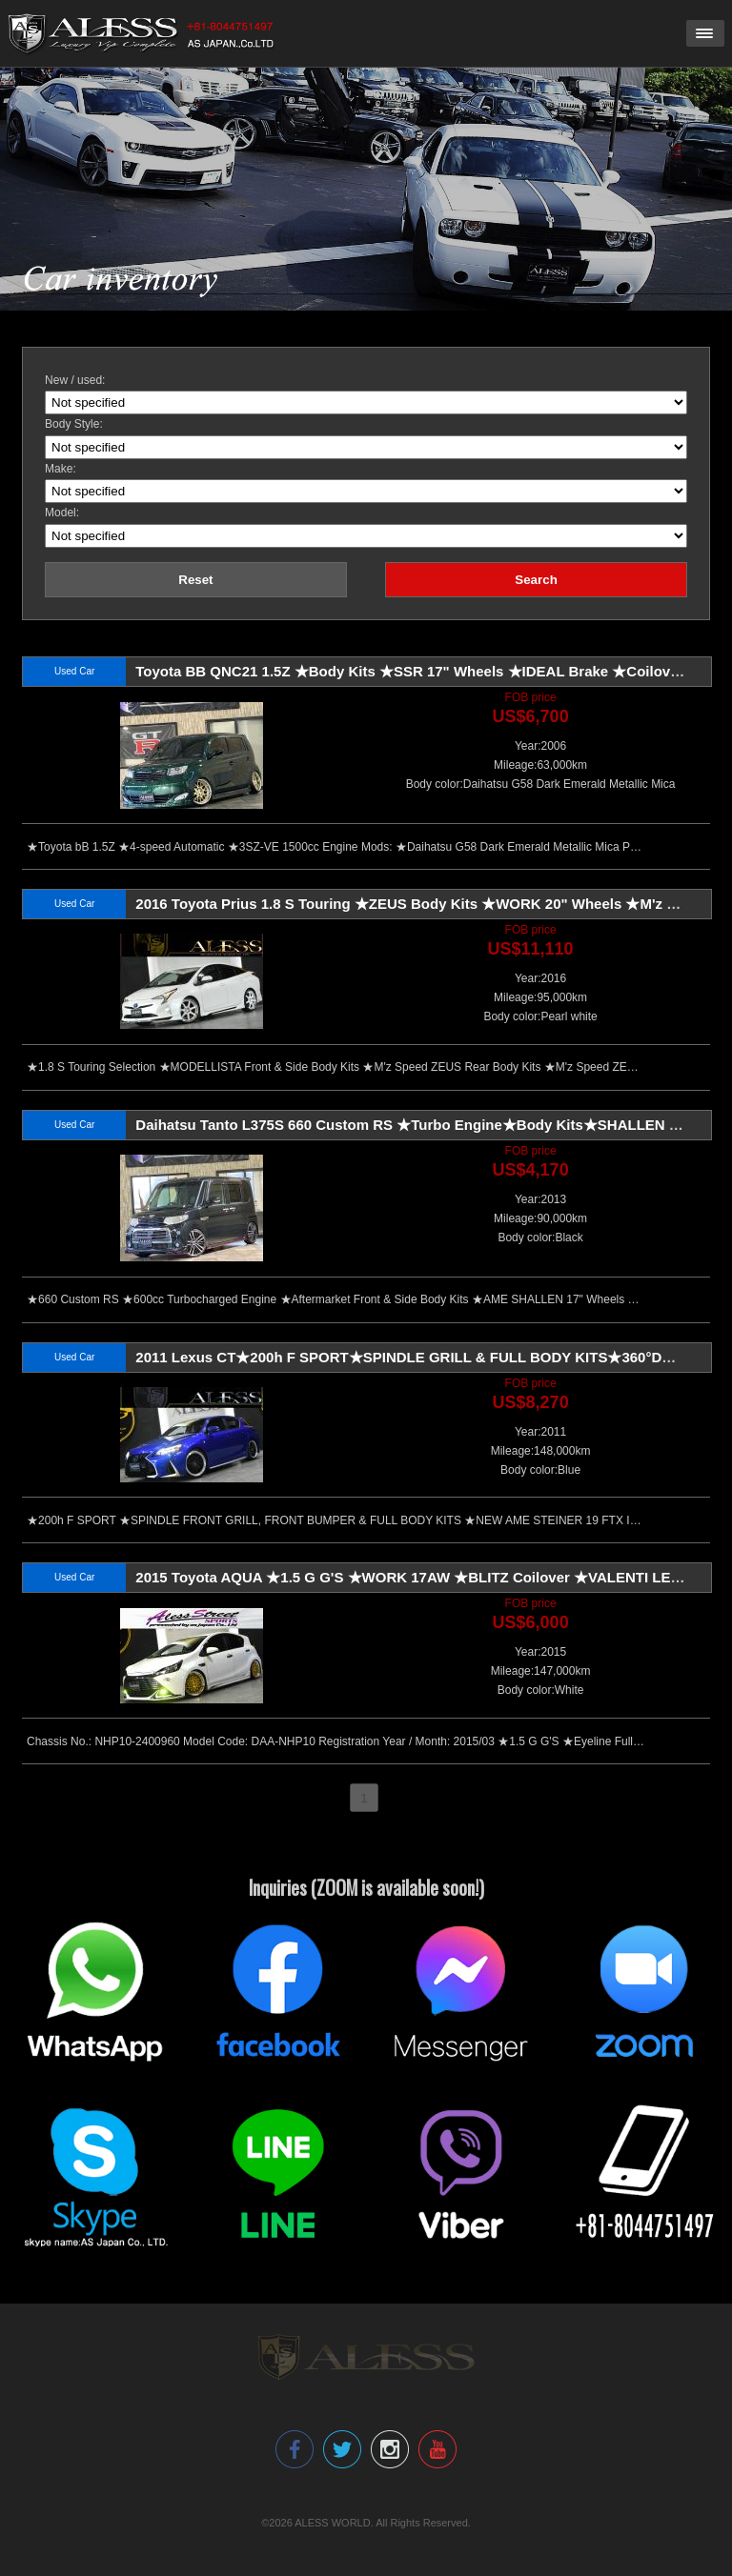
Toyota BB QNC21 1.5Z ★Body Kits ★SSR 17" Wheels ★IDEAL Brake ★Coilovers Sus (428, 671)
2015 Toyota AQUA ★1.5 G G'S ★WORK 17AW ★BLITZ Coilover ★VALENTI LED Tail (421, 1577)
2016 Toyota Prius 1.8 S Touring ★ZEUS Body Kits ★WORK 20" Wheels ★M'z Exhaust (428, 904)
